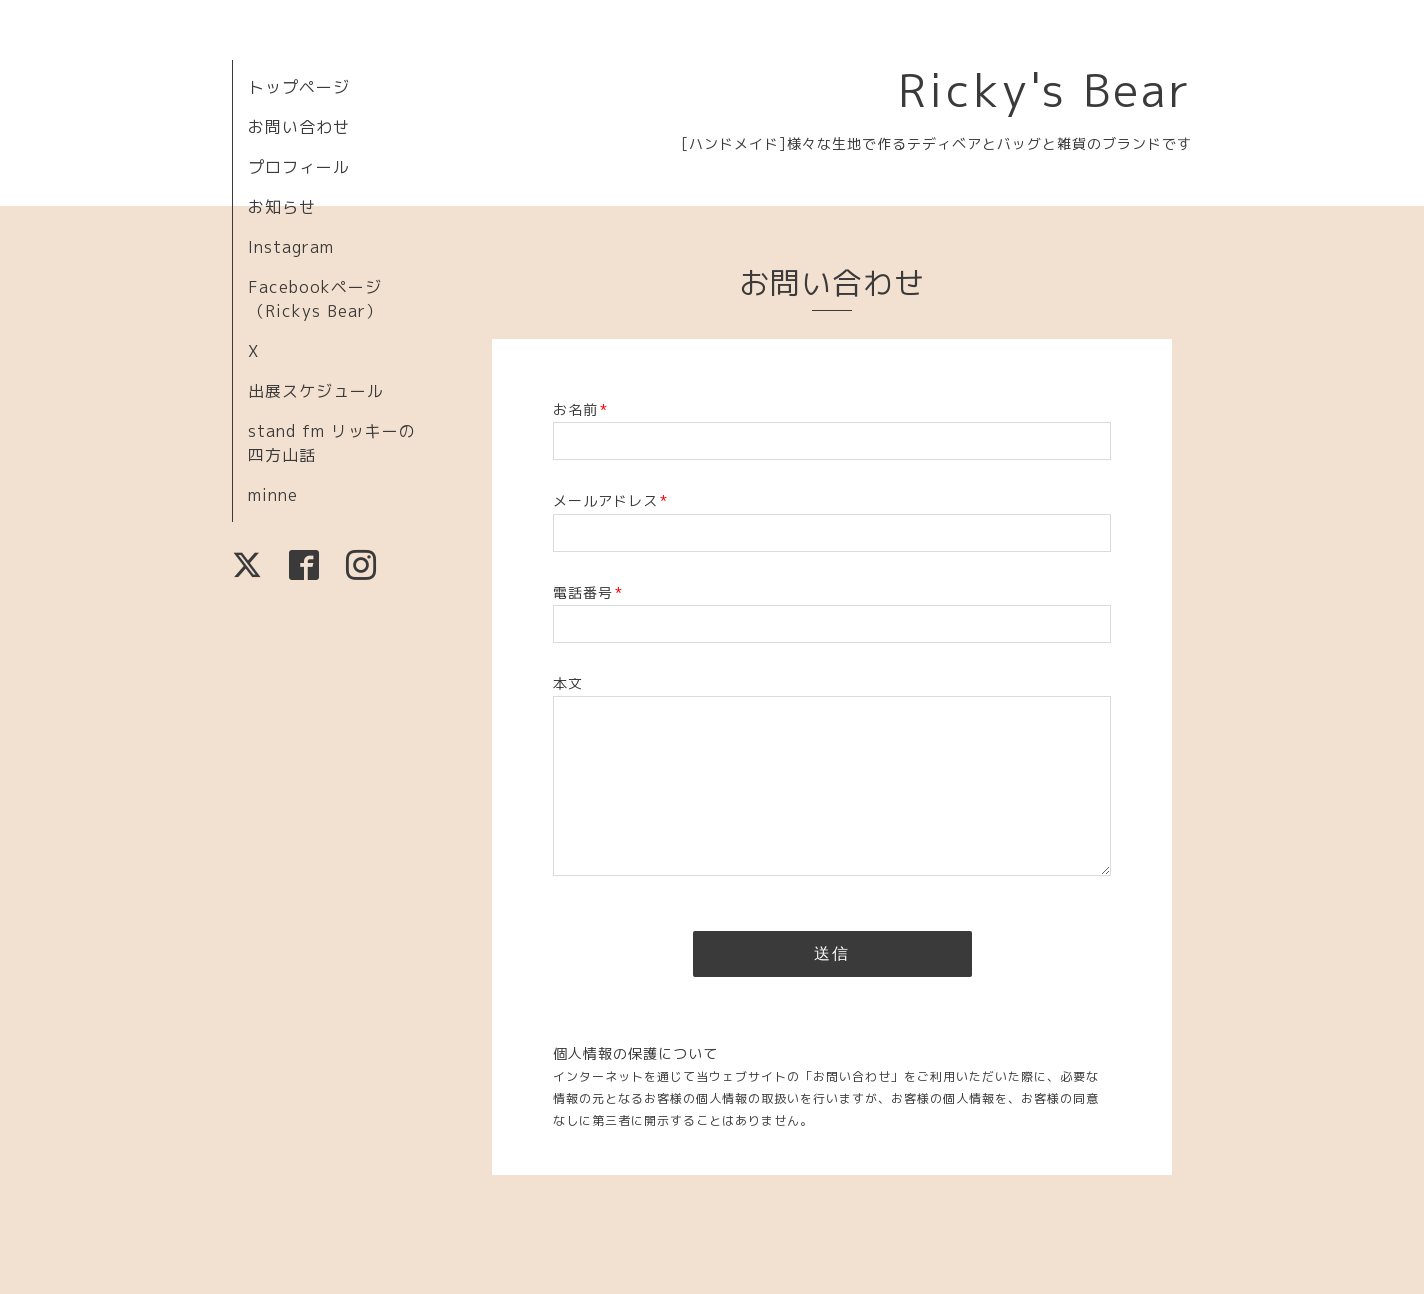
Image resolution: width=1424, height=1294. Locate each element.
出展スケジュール (316, 391)
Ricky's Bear (1045, 90)
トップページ (299, 87)
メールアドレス (610, 500)
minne (273, 495)
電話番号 (588, 592)
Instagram (291, 247)
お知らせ (282, 207)
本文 (568, 683)
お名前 (580, 409)
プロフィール (299, 167)
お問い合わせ (299, 127)
